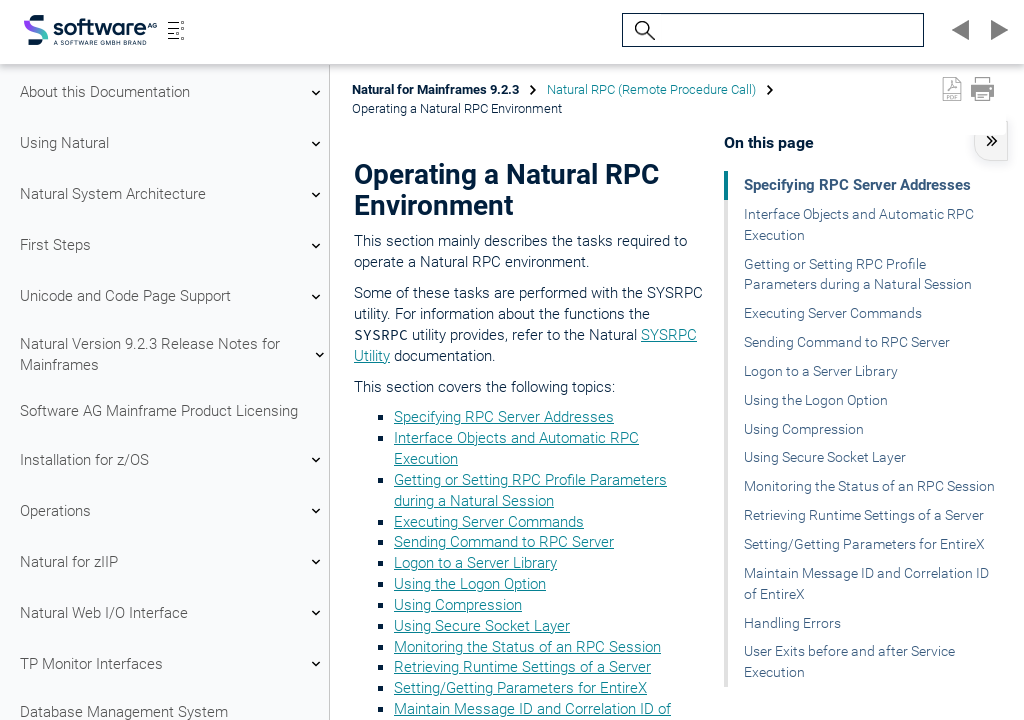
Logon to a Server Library (475, 563)
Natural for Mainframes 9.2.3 (435, 89)
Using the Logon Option (470, 584)
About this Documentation (173, 93)
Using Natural (173, 144)
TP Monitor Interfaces (173, 664)
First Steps (173, 246)
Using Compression (458, 605)
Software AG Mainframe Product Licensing (159, 411)
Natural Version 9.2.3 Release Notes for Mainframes (173, 354)
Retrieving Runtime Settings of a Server (522, 667)
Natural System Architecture (173, 195)
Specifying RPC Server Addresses (504, 417)
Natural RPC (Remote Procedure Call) (651, 89)
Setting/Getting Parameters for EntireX (520, 688)
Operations (173, 511)
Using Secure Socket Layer (482, 626)
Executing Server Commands (489, 522)
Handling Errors (792, 623)
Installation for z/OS (173, 460)
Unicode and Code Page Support (173, 297)
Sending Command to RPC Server (504, 542)
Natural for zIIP (173, 562)
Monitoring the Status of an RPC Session (527, 647)
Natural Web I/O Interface (173, 613)
